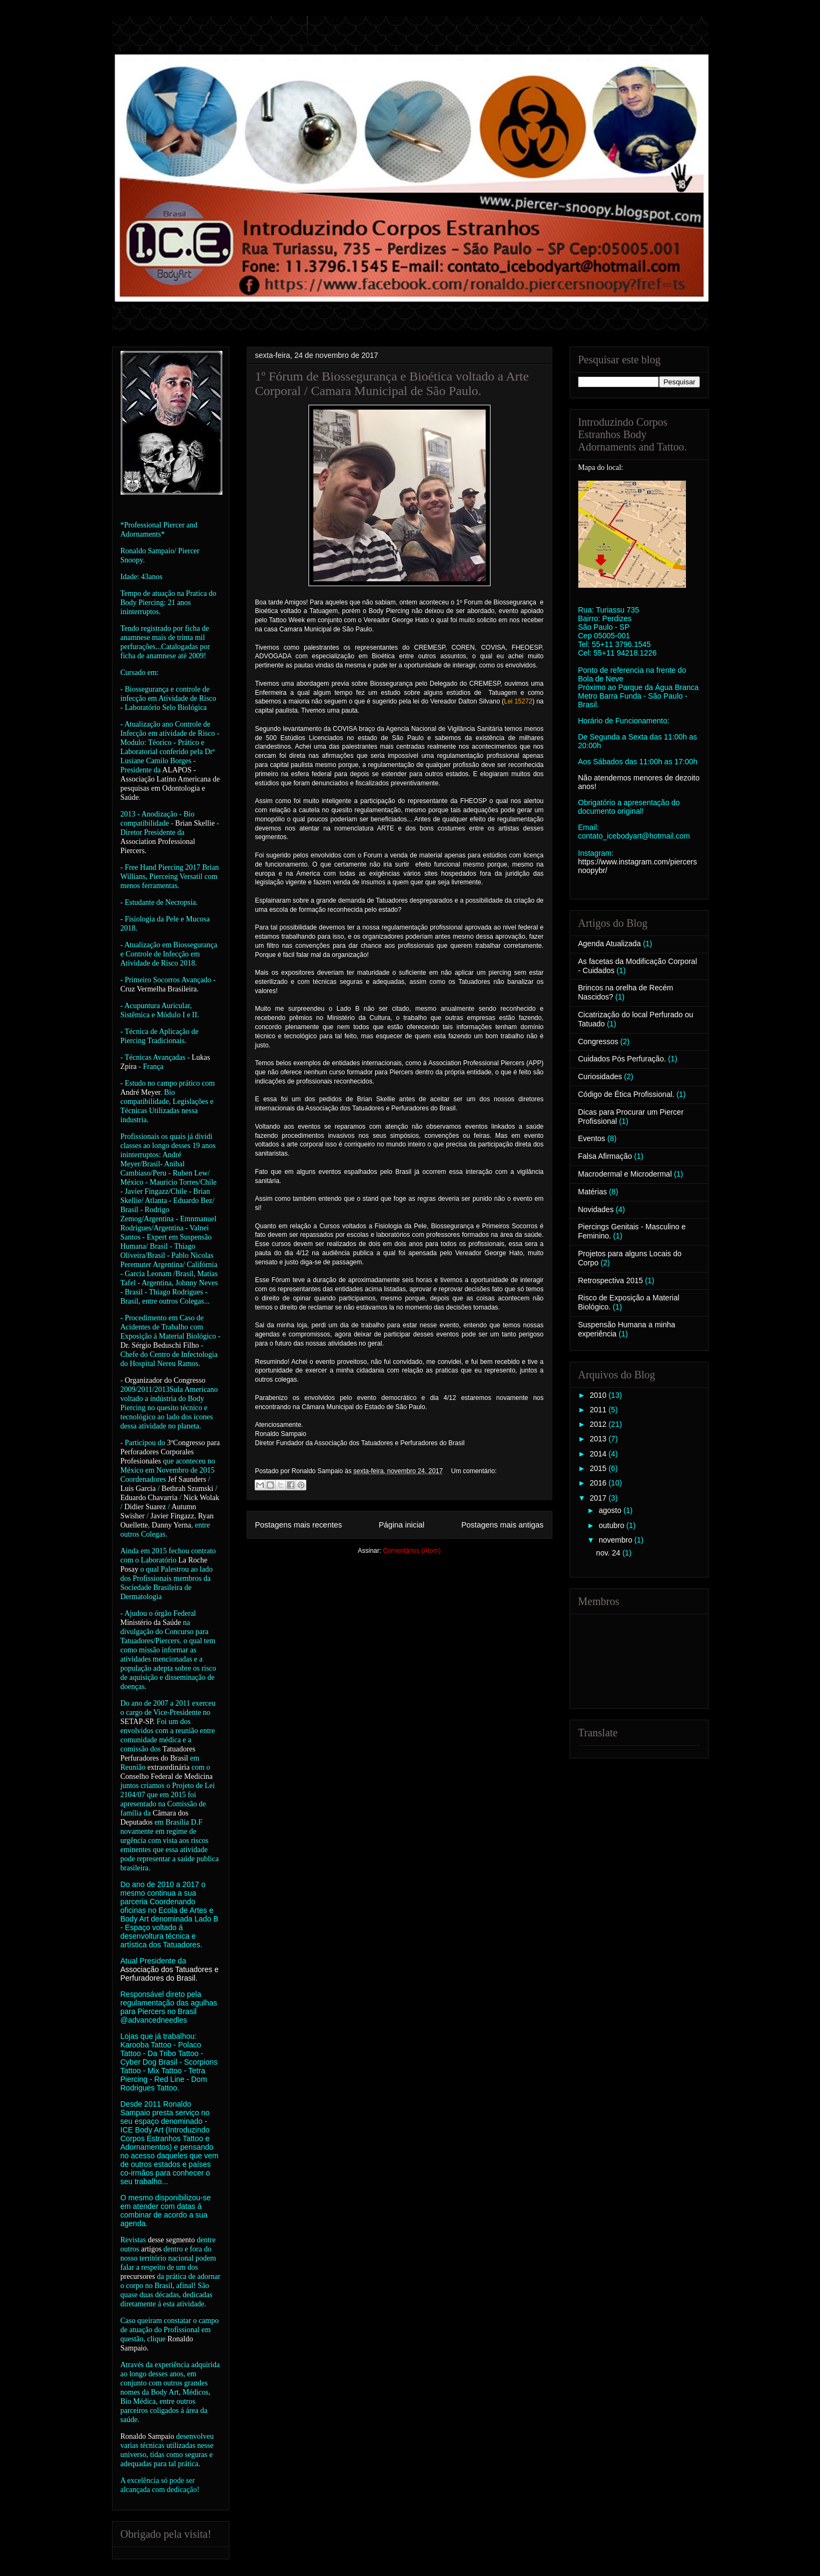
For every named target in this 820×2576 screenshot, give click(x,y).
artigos (151, 2249)
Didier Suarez (145, 1507)
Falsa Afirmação (605, 1156)
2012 (599, 1424)
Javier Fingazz (172, 1516)
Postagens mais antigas (502, 1525)
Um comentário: (474, 1471)
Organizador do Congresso (165, 1380)
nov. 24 (609, 1553)
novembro (616, 1540)
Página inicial (401, 1525)
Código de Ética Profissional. (626, 1094)
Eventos (592, 1138)
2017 (599, 1498)
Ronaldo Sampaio (147, 2436)
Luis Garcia (138, 1488)
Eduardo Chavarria (149, 1498)
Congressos (598, 1041)
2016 (599, 1483)
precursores (138, 2276)
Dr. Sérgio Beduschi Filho (160, 1345)
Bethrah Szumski (187, 1488)
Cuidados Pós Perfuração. (622, 1058)
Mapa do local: (600, 467)
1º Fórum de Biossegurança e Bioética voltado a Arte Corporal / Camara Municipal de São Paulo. (392, 383)
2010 (599, 1395)
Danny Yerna (171, 1525)
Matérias (592, 1191)
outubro (612, 1525)
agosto (611, 1510)
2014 (599, 1453)
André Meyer (140, 1092)
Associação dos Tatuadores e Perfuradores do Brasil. (170, 1973)
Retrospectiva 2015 (610, 1280)
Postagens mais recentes (298, 1525)
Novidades (596, 1209)
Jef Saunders (187, 1479)
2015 (599, 1468)
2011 (599, 1409)
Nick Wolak (202, 1498)
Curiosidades (600, 1076)
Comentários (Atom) (411, 1550)
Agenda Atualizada (609, 943)
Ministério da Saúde (151, 1622)
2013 (599, 1438)
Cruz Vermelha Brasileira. (160, 989)
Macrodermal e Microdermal (625, 1174)
